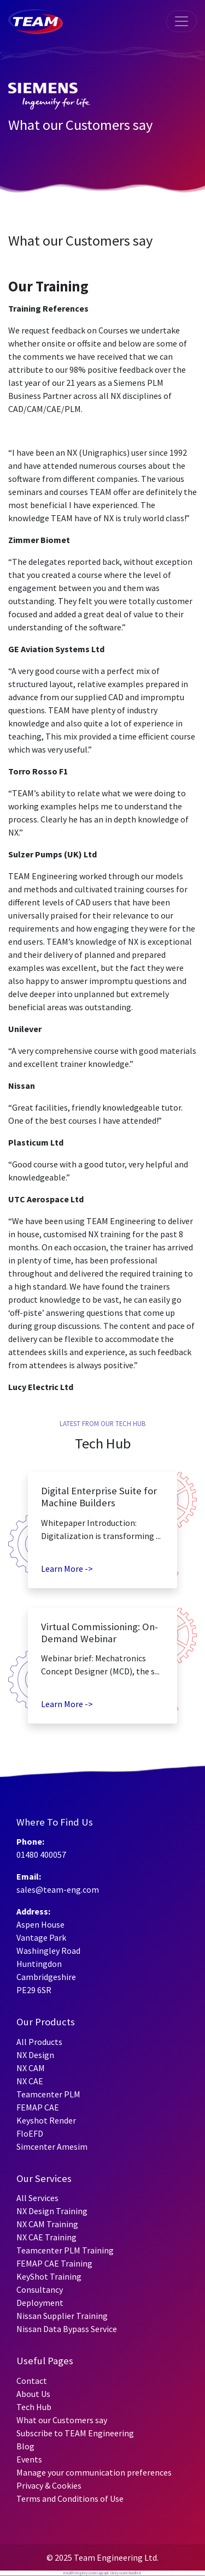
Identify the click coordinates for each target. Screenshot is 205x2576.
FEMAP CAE (37, 2107)
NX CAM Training (47, 2224)
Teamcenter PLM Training (65, 2250)
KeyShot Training (48, 2276)
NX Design (35, 2054)
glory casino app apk (94, 2573)
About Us (33, 2393)
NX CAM (30, 2067)
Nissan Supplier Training (62, 2315)
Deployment (39, 2302)
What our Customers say (61, 2419)
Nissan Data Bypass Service (66, 2328)
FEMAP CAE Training (54, 2263)
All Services (37, 2197)
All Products (39, 2041)
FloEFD (29, 2133)
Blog (25, 2446)
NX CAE (29, 2081)
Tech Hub (33, 2406)
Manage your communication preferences (94, 2472)
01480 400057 (41, 1854)
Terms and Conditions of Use (70, 2498)
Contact (31, 2380)
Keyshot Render (46, 2120)
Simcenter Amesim (51, 2146)
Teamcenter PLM (48, 2094)
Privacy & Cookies (48, 2485)
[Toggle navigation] (181, 21)
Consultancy (39, 2289)
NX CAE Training (46, 2237)
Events (29, 2459)
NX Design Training (51, 2210)
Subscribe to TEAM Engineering (75, 2433)
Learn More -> (67, 1568)
